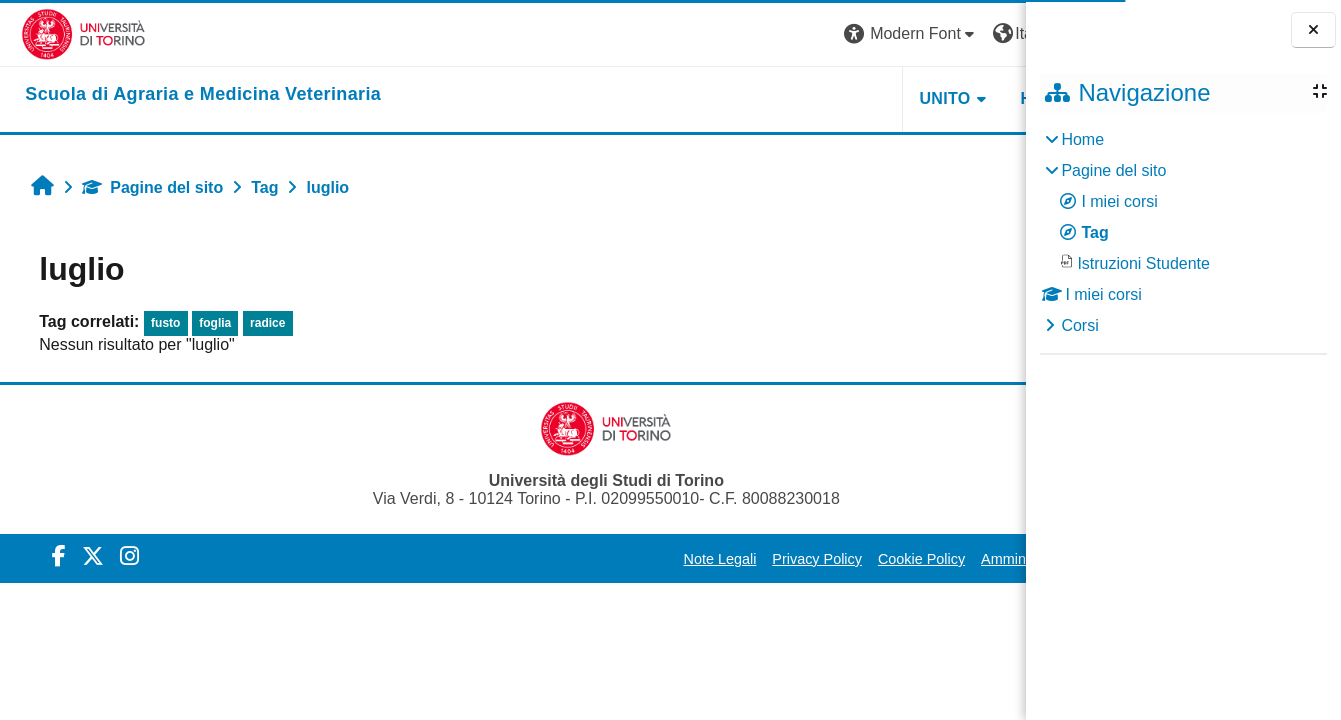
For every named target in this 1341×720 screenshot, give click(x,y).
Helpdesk (900, 98)
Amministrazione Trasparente (909, 559)
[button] (746, 34)
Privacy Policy (652, 559)
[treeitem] (1183, 233)
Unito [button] (779, 98)
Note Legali (554, 559)
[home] (182, 95)
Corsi (1079, 325)
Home (1082, 139)
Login (990, 33)
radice (256, 323)
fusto (154, 323)
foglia (204, 323)
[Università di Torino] (62, 33)
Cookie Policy (756, 559)
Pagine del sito (141, 187)
